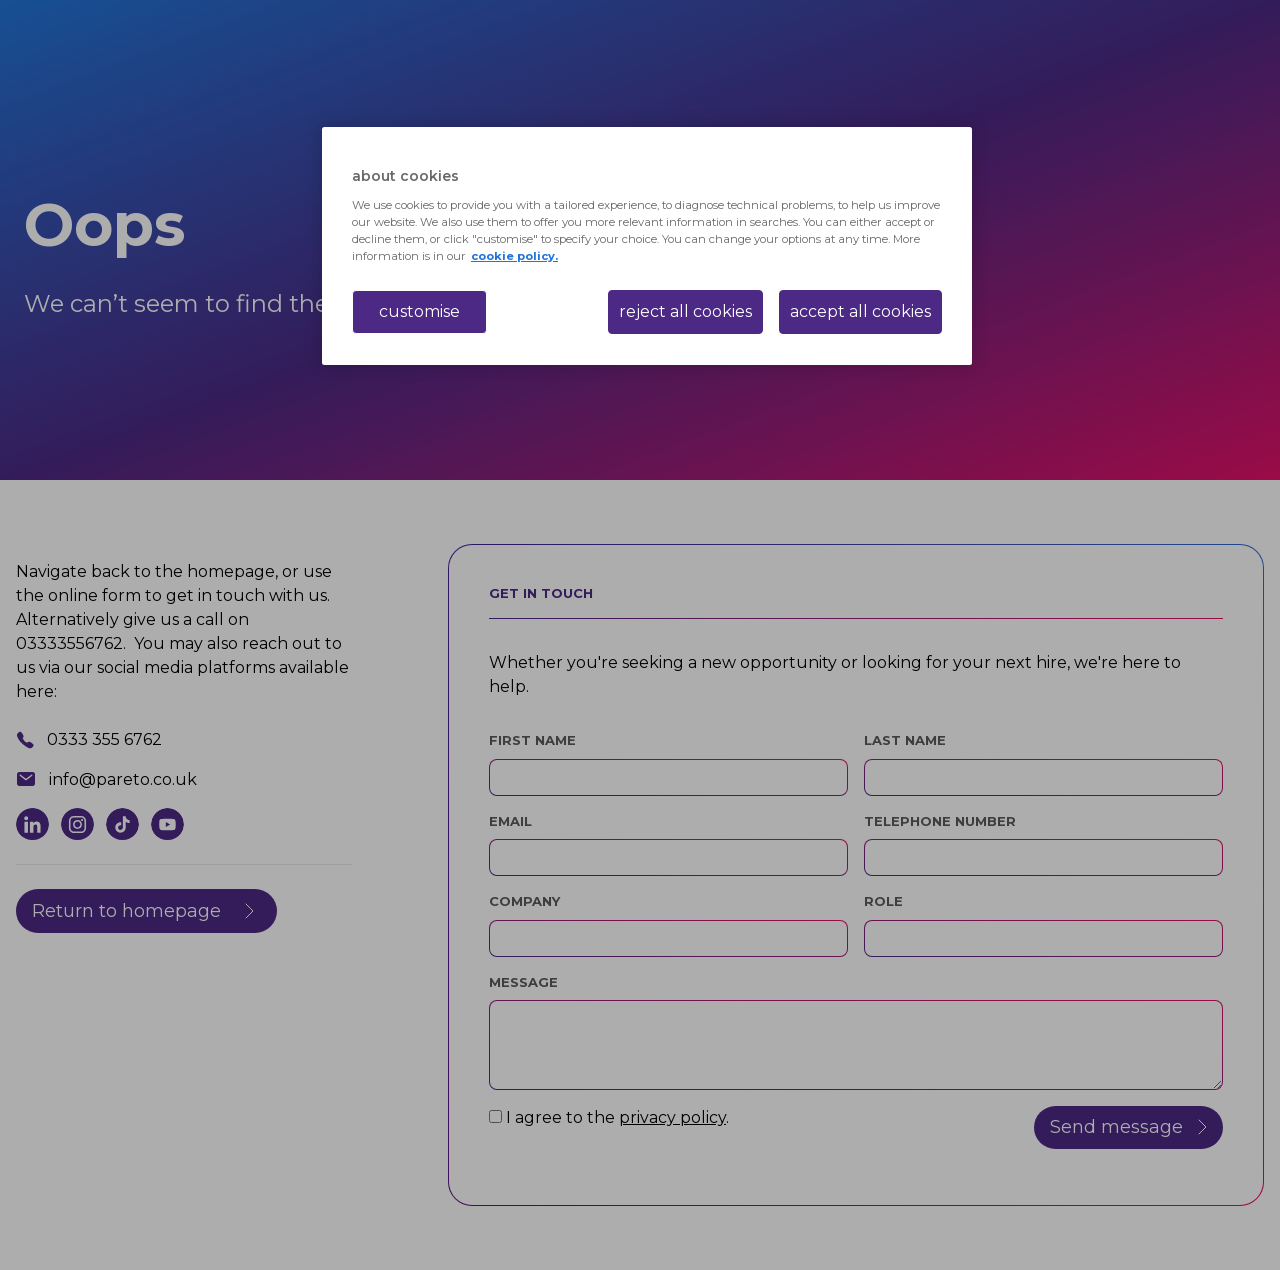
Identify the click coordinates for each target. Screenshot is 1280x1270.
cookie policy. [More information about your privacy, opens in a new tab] (514, 256)
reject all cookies (685, 311)
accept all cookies (860, 311)
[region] (647, 246)
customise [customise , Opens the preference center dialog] (419, 311)
